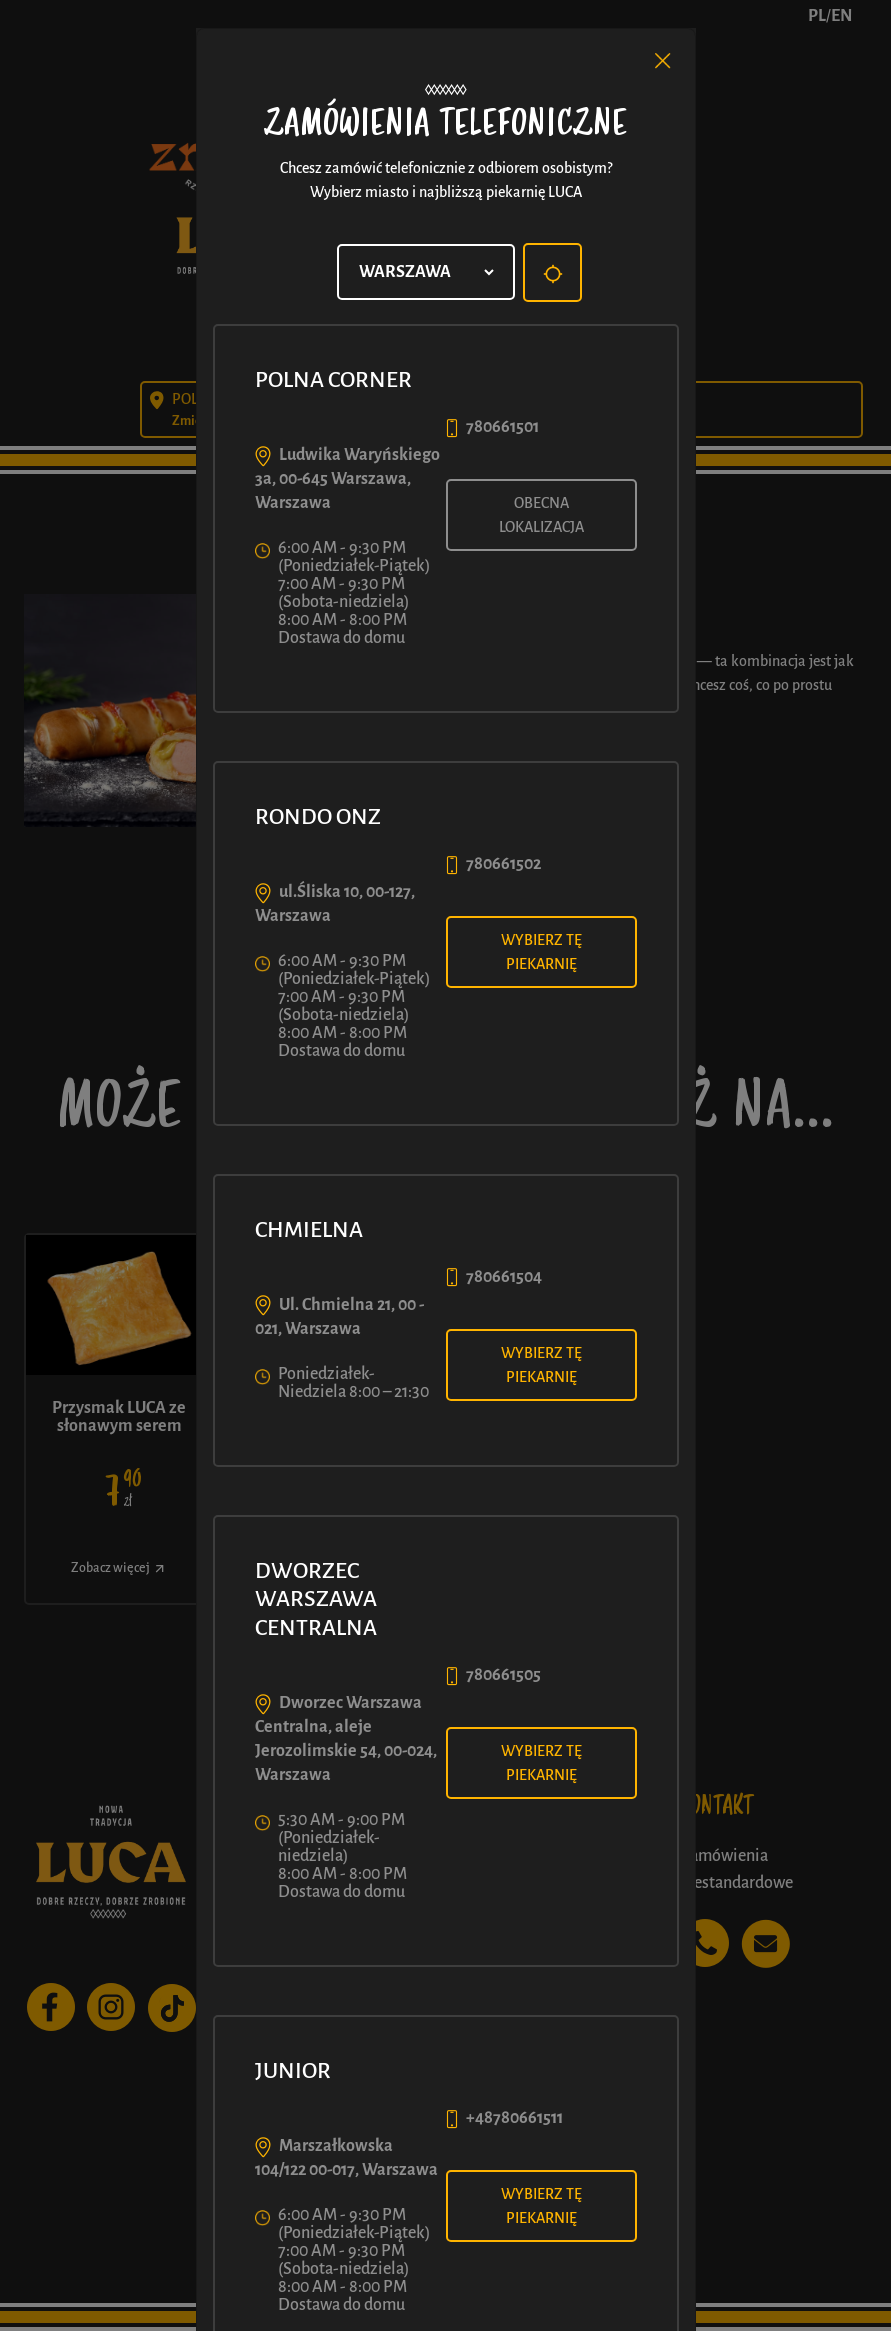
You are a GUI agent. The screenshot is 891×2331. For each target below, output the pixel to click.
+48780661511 (514, 2118)
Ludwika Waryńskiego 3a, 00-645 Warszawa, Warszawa (347, 479)
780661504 (504, 1277)
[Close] (663, 61)
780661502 (503, 864)
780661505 (503, 1675)
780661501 (502, 427)
